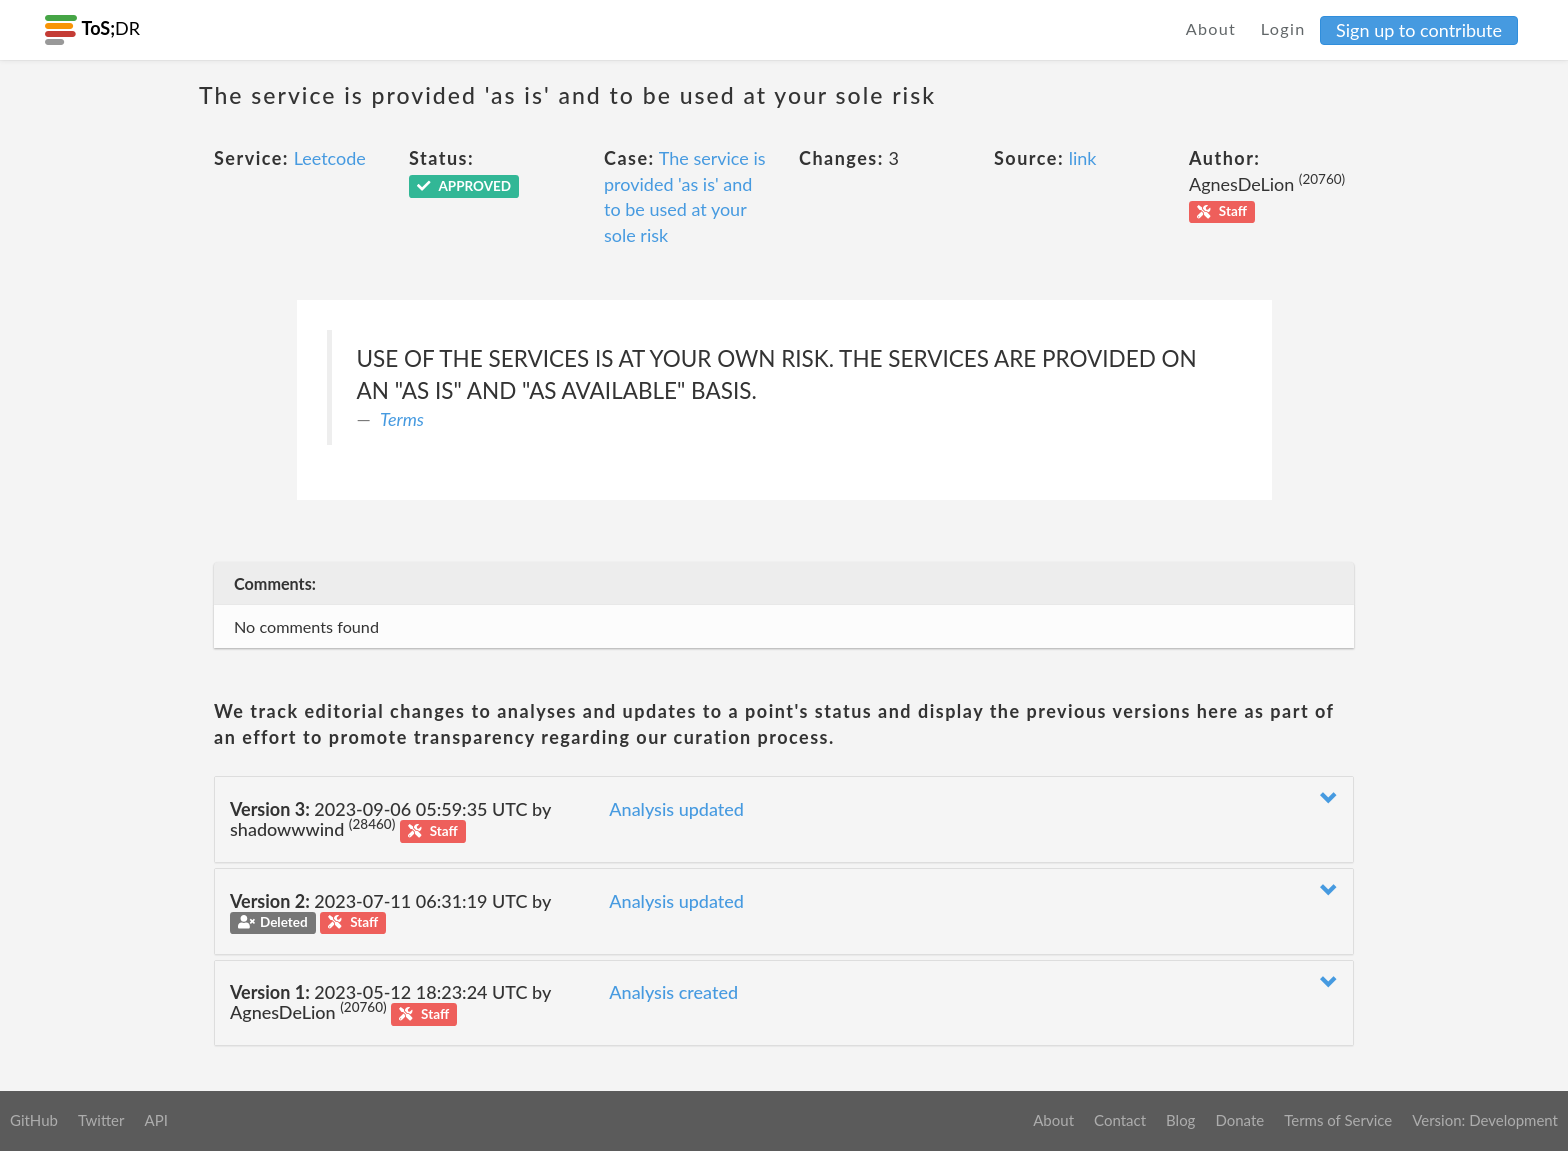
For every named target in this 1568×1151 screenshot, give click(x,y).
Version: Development (1485, 1120)
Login (1283, 28)
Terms (402, 419)
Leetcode (330, 158)
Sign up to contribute (1419, 30)
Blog (1180, 1120)
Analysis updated (676, 809)
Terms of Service (1338, 1120)
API (155, 1120)
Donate (1239, 1120)
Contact (1120, 1120)
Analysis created (673, 992)
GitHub (34, 1120)
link (1083, 158)
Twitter (101, 1120)
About (1211, 28)
